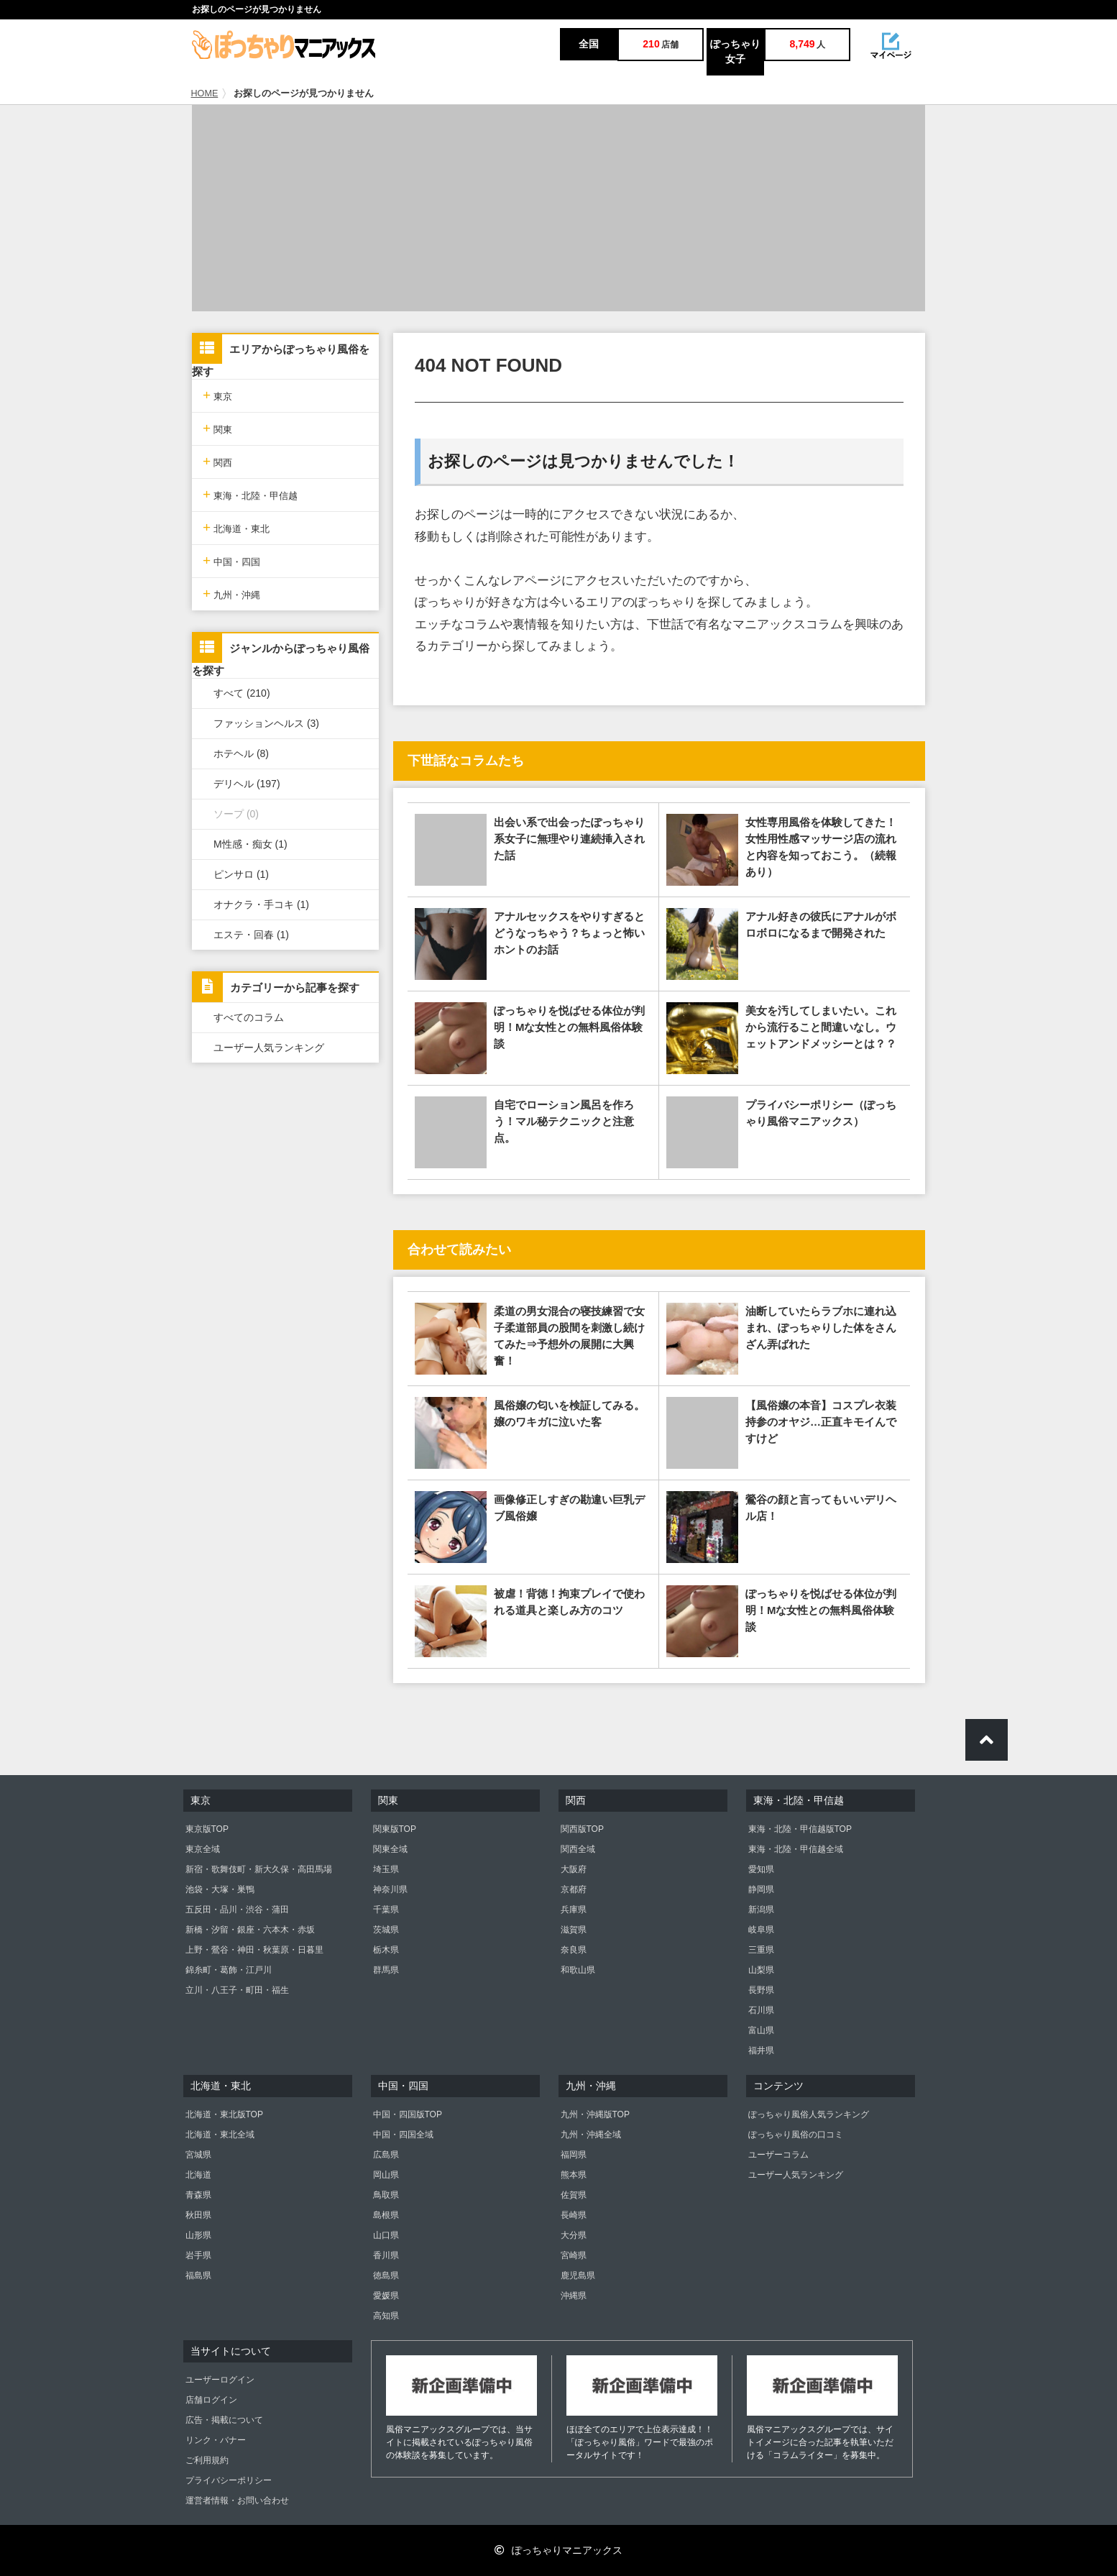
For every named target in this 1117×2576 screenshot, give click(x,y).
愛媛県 (386, 2296)
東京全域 (202, 1849)
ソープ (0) (236, 814)
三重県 (761, 1950)
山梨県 (761, 1970)
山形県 (198, 2235)
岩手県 (198, 2255)
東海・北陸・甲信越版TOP (800, 1829)
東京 (217, 395)
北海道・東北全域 (219, 2135)
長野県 (761, 1990)
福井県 (761, 2050)
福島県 (198, 2275)
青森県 (198, 2195)
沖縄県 (574, 2296)
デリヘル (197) (246, 783)
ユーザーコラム (778, 2155)
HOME (205, 93)
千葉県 (386, 1910)
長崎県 (574, 2215)
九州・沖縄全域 (591, 2135)
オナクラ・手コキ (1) (261, 904)
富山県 (761, 2030)
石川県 (761, 2010)
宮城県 (198, 2155)
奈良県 (574, 1950)
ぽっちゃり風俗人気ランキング (808, 2114)
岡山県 (386, 2175)
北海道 (198, 2175)
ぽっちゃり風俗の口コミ (795, 2135)
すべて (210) (241, 693)
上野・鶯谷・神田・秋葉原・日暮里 (254, 1950)
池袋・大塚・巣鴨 (219, 1889)
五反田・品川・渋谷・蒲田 (237, 1910)
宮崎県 (574, 2255)
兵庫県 (574, 1910)
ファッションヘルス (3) (266, 723)
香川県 (386, 2255)
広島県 (386, 2155)
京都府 (574, 1889)
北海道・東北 (236, 527)
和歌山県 (578, 1970)
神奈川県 (390, 1889)
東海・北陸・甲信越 (250, 494)
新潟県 (761, 1910)
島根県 (386, 2215)
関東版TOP (394, 1829)
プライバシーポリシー (228, 2480)
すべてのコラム (248, 1017)
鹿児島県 (578, 2275)
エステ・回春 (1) (251, 934)
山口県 (386, 2235)
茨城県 (386, 1930)
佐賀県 (574, 2195)
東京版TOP (207, 1829)
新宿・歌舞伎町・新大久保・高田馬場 (258, 1869)
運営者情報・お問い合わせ (237, 2500)
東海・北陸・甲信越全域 (795, 1849)
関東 (217, 428)
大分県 (574, 2235)
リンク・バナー (215, 2440)
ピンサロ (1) (241, 874)
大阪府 (574, 1869)
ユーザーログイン (219, 2380)
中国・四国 (231, 560)
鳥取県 (386, 2195)
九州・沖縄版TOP (595, 2114)
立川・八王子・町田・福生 (237, 1990)
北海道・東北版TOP (224, 2114)
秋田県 (198, 2215)
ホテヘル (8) (241, 753)
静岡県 (761, 1889)
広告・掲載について (224, 2420)
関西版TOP (582, 1829)
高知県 (386, 2316)
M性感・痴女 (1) (250, 844)
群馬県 (386, 1970)
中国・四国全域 (403, 2135)
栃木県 (386, 1950)
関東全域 (390, 1849)
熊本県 (574, 2175)
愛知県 (761, 1869)
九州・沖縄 (231, 593)
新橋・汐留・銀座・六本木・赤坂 (250, 1930)
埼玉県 (386, 1869)
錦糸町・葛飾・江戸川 (228, 1970)
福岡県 (574, 2155)
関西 (217, 461)
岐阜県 (761, 1930)
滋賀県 (574, 1930)
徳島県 (386, 2275)
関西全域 (578, 1849)
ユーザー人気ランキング (268, 1047)
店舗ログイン (211, 2400)
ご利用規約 (207, 2460)
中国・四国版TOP (407, 2114)
